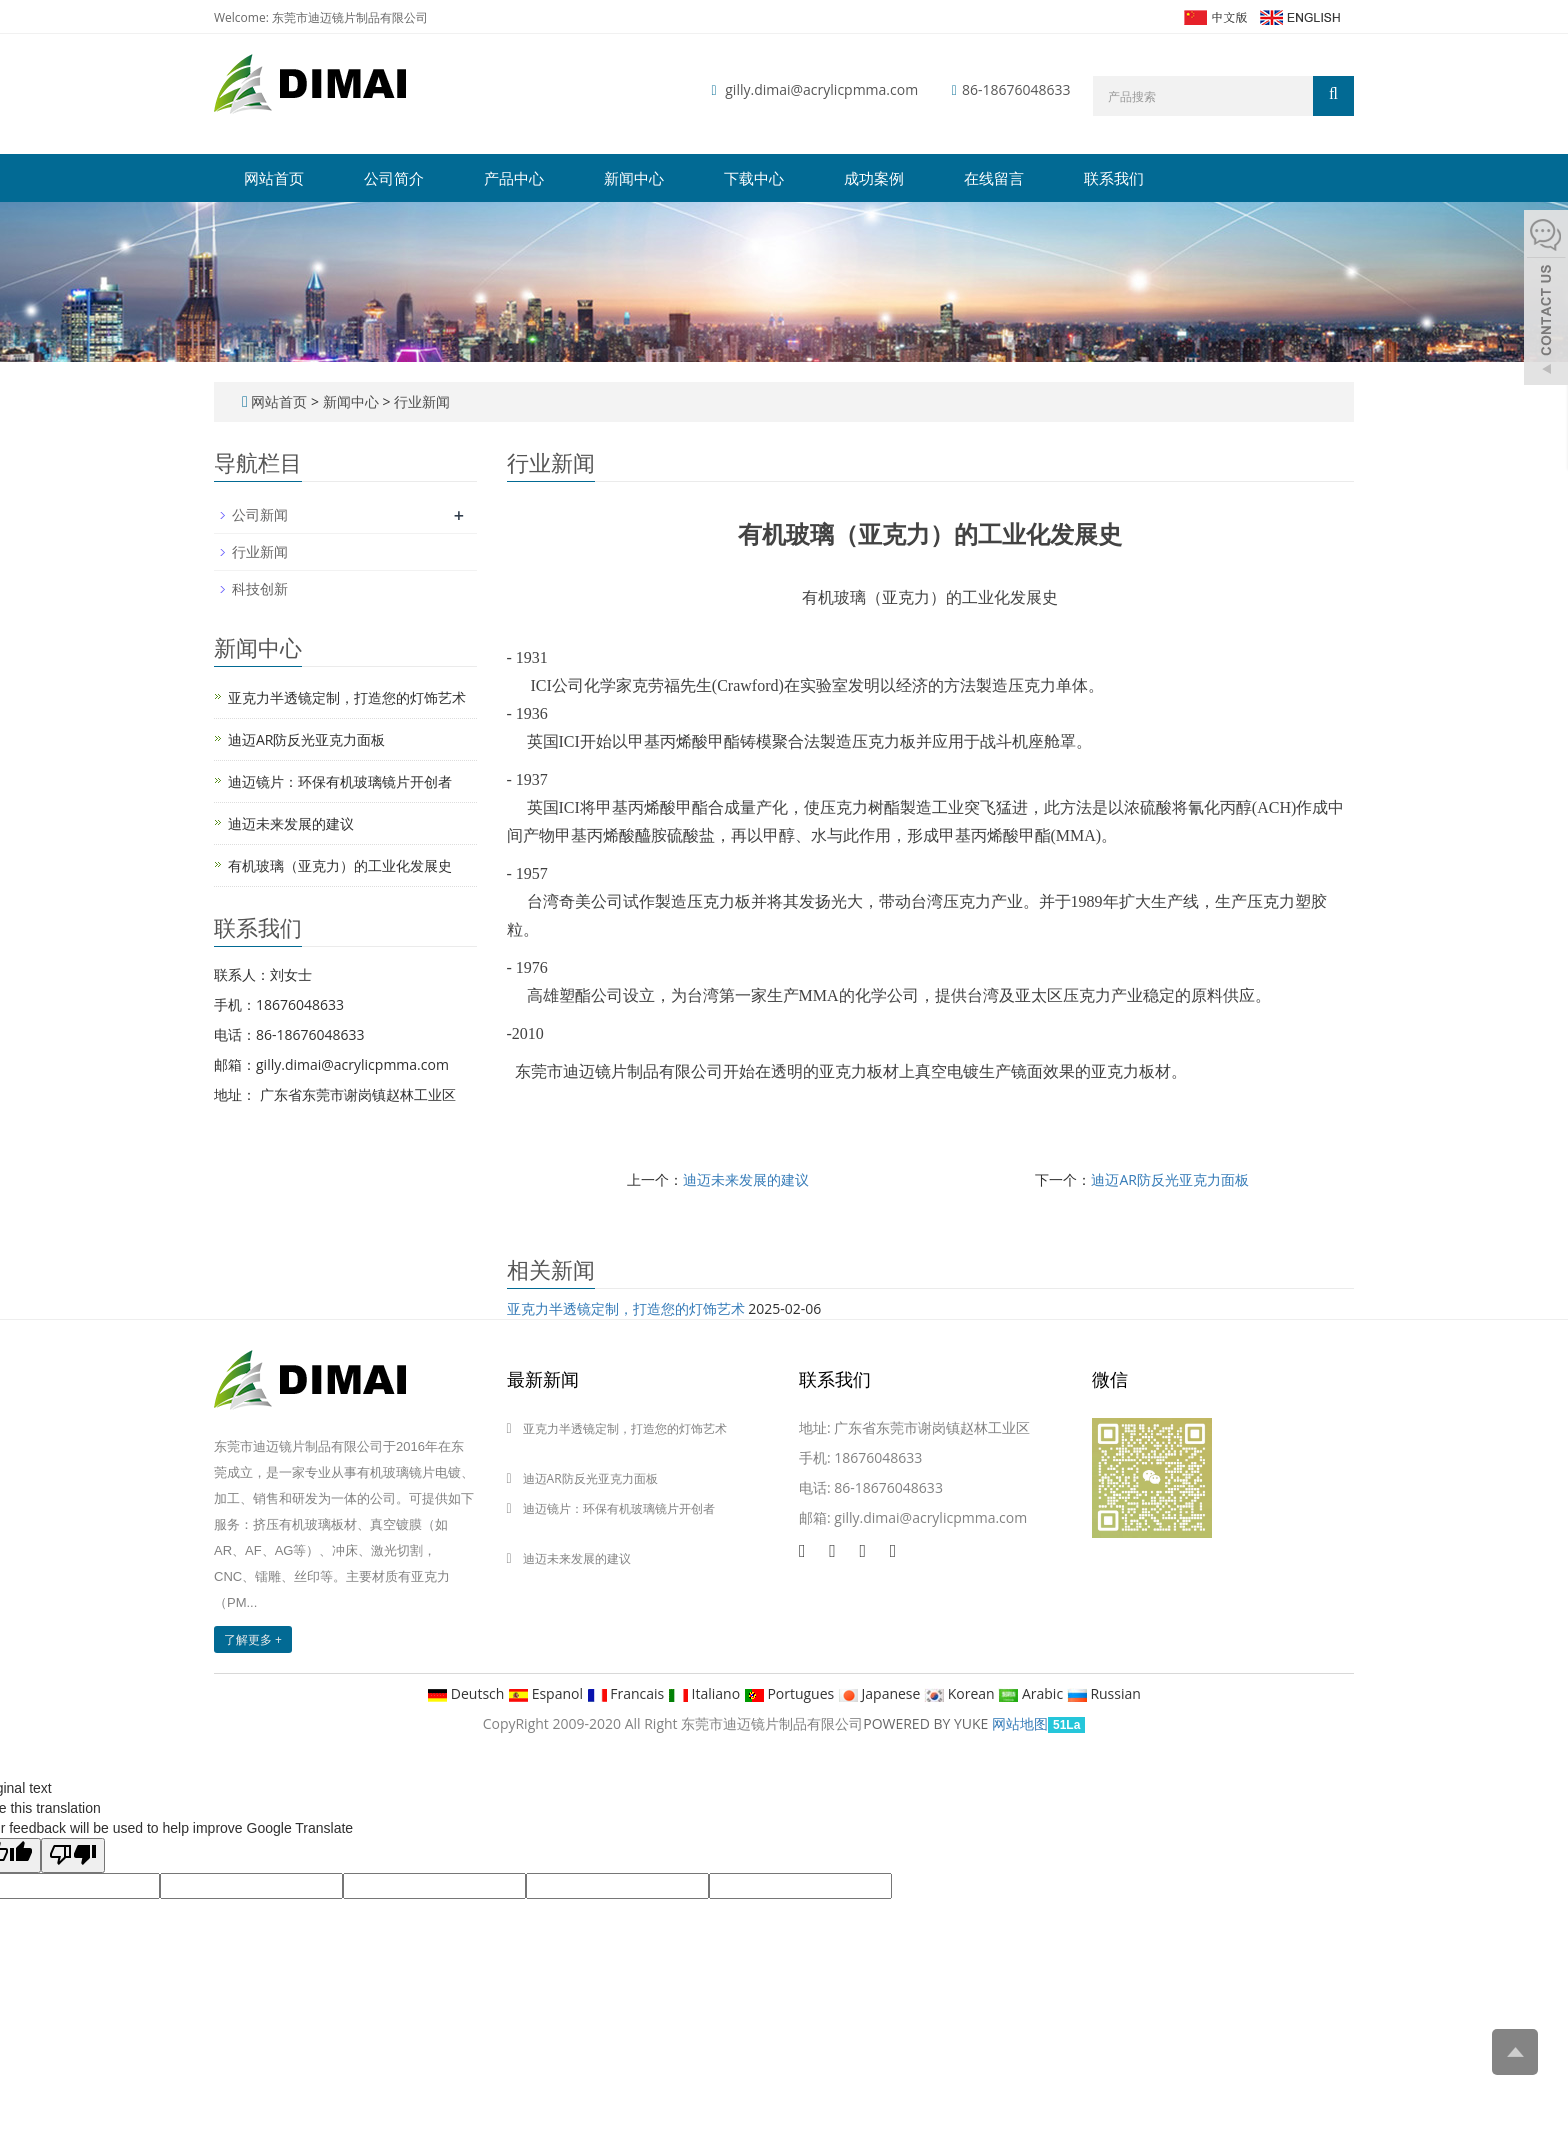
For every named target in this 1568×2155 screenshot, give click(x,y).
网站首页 (274, 178)
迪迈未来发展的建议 (746, 1179)
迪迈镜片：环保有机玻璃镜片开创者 (340, 781)
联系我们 (1114, 178)
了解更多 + (253, 1639)
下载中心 (754, 178)
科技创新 (260, 588)
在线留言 (994, 178)
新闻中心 (634, 178)
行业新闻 (420, 401)
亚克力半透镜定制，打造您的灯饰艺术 (626, 1308)
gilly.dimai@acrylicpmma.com (821, 89)
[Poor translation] (73, 1855)
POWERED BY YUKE (927, 1723)
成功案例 (874, 178)
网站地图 (1020, 1723)
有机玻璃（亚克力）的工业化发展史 (340, 865)
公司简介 (394, 178)
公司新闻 (260, 514)
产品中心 (514, 178)
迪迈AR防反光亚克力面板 (1170, 1179)
